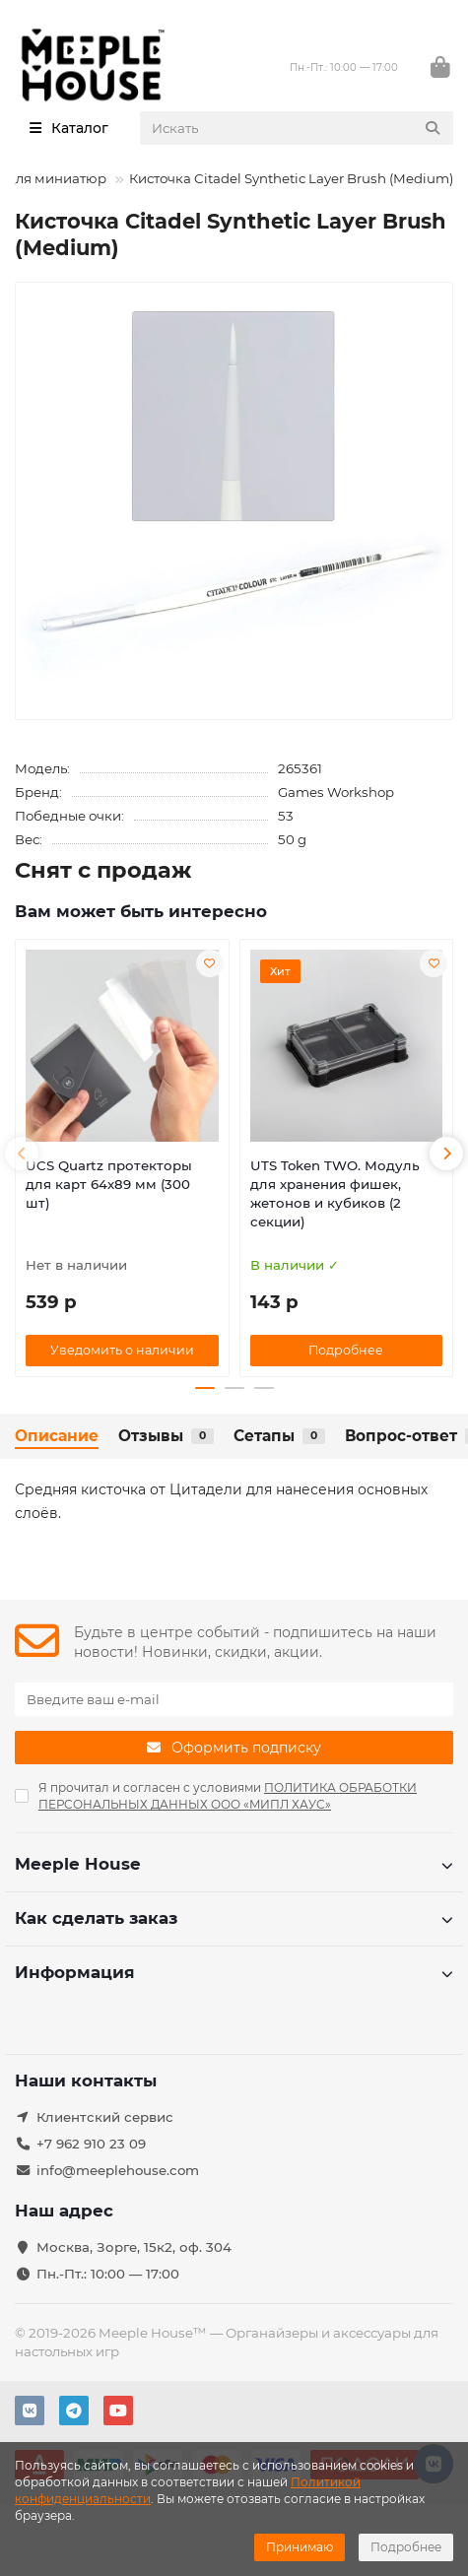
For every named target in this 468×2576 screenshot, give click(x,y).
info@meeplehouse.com (117, 2170)
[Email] (234, 1699)
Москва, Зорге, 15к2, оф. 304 (134, 2247)
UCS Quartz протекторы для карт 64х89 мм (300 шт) (109, 1184)
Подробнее (405, 2547)
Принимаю (299, 2547)
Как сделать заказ (234, 1918)
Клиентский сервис (104, 2117)
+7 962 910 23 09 (91, 2143)
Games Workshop (336, 792)
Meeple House (234, 1864)
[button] (21, 1153)
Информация (234, 1972)
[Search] (297, 128)
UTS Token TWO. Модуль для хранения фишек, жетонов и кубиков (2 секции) (335, 1193)
